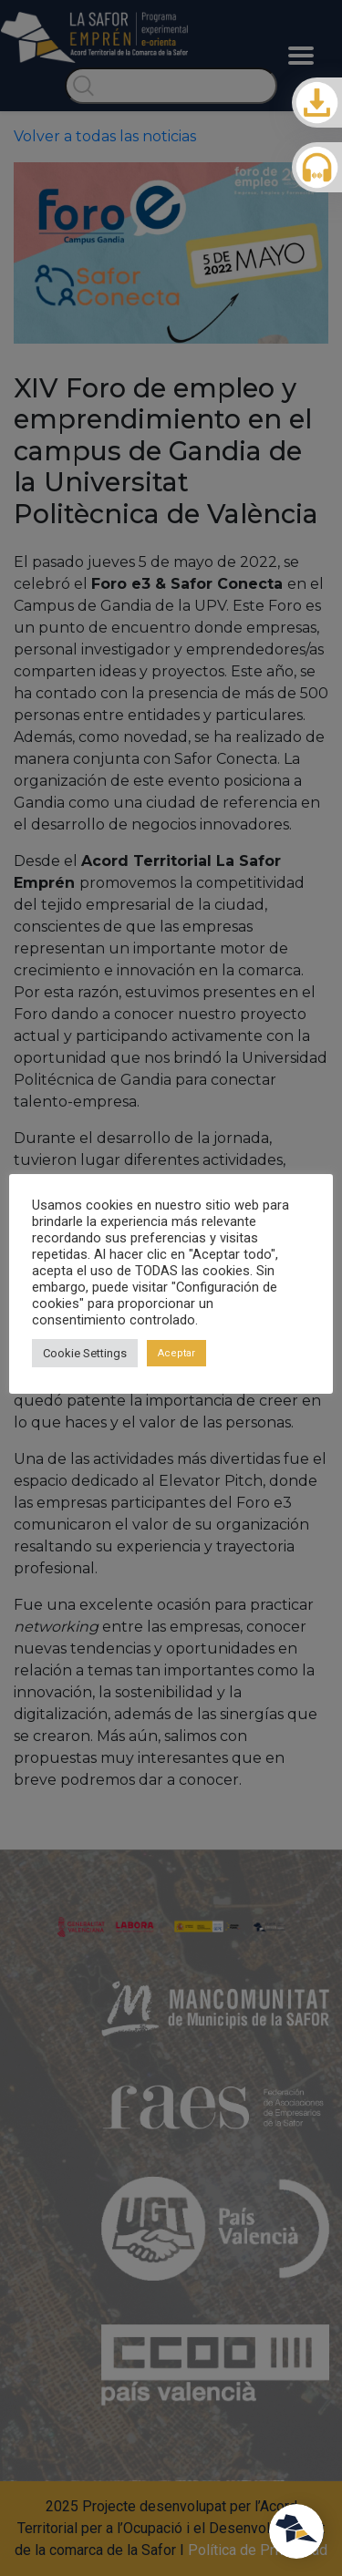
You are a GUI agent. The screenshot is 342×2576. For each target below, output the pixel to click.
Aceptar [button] (176, 1353)
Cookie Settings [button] (85, 1353)
